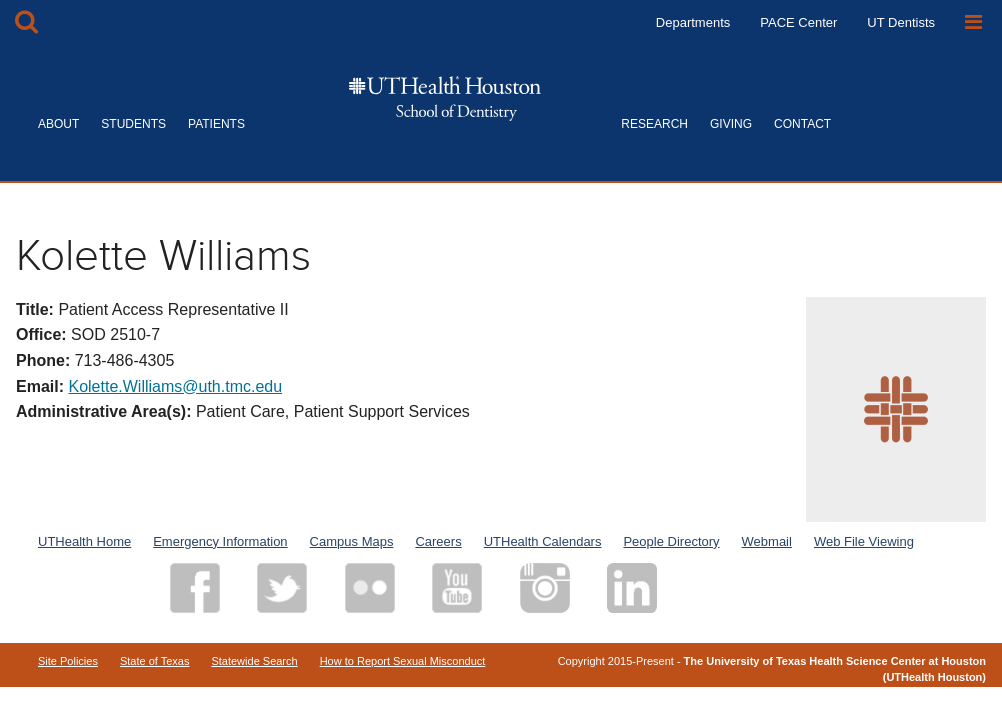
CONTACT (802, 124)
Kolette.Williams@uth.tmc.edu (175, 386)
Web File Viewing (864, 541)
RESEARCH (654, 124)
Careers (438, 541)
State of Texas (155, 661)
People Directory (671, 541)
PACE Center (798, 22)
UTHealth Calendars (543, 541)
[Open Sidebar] (973, 22)
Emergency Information (220, 541)
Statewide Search (254, 661)
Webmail (767, 541)
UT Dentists (901, 22)
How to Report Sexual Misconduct (403, 661)
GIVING (731, 124)
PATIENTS (216, 124)
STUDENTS (133, 124)
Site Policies (68, 661)
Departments (693, 22)
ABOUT (58, 124)
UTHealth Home (84, 541)
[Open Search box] (26, 22)
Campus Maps (352, 541)
